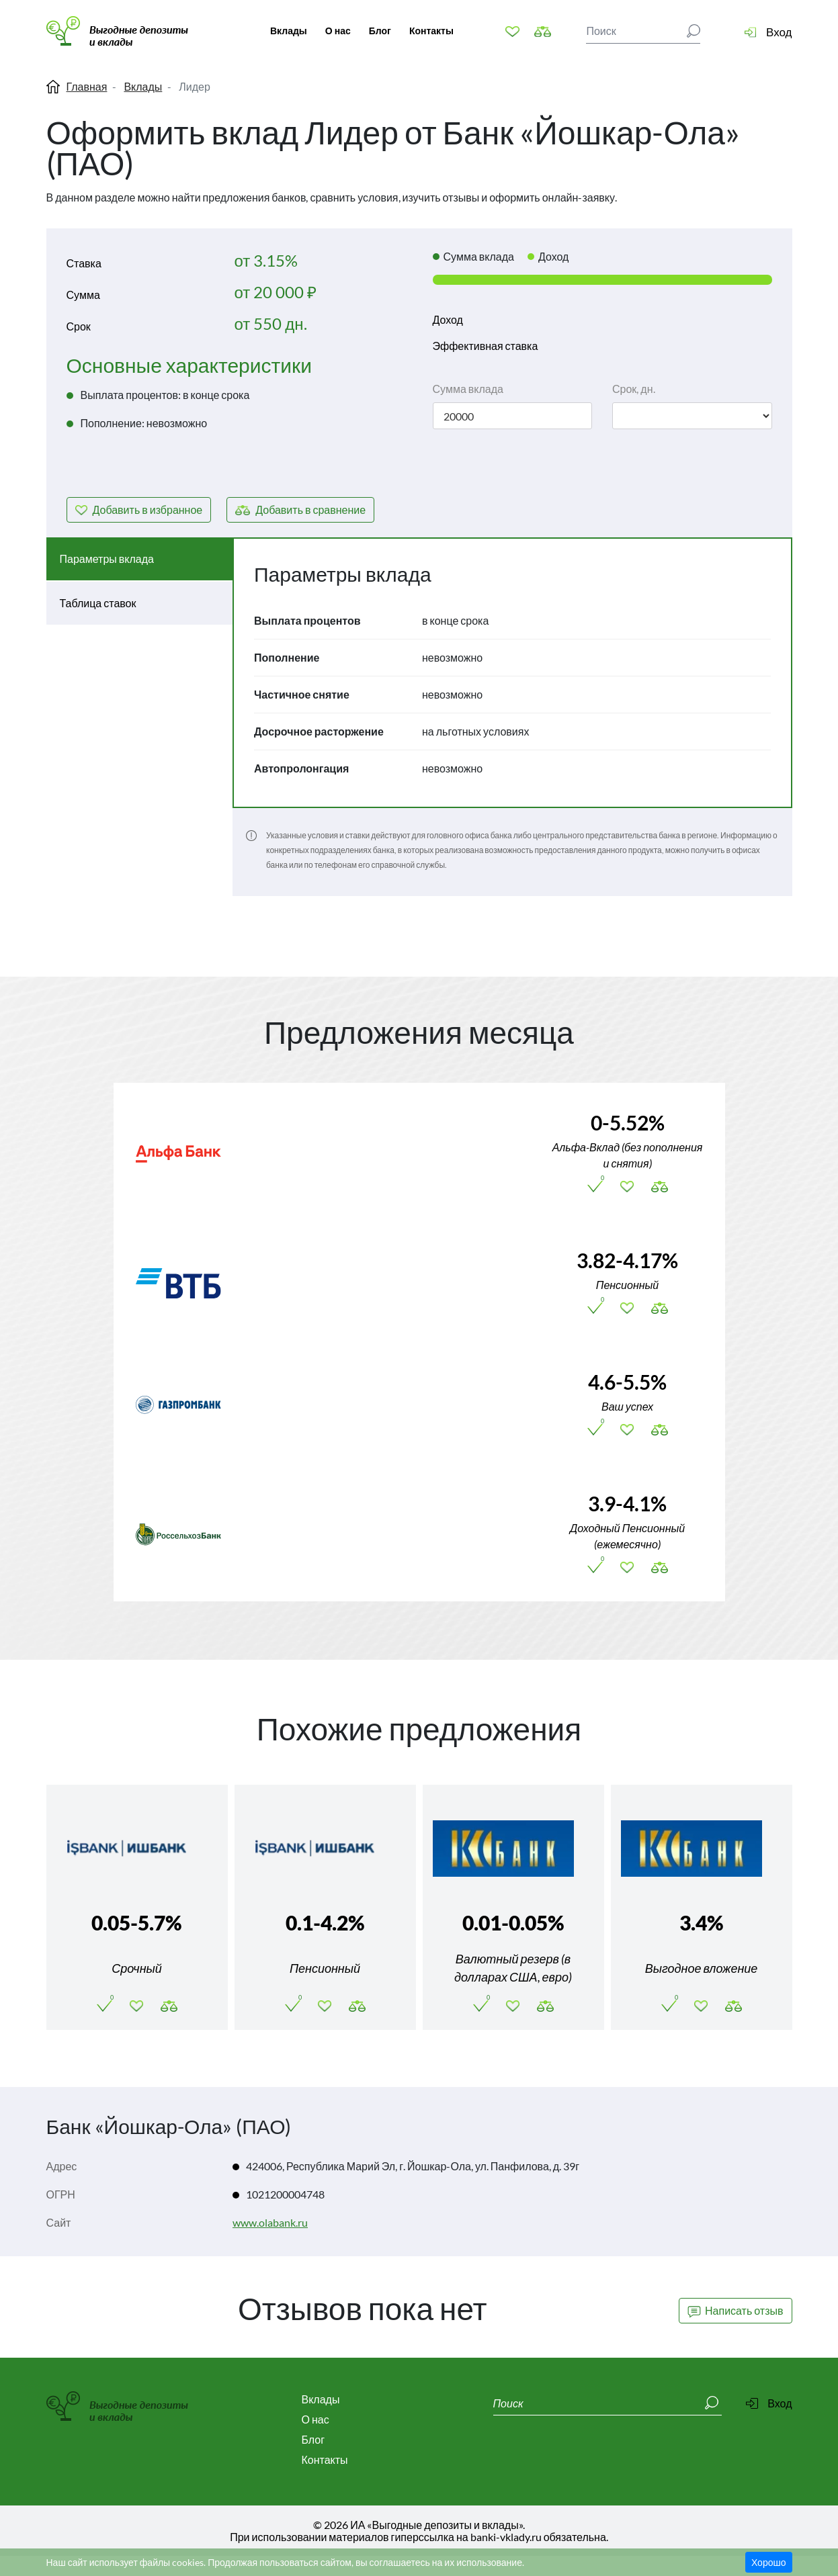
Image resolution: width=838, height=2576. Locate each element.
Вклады (288, 30)
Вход (779, 32)
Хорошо (768, 2562)
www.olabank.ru (270, 2222)
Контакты (431, 30)
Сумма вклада (468, 388)
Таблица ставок (98, 602)
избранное (148, 509)
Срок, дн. (633, 388)
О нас (338, 30)
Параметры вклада (107, 558)
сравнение (310, 509)
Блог (380, 30)
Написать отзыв (735, 2309)
